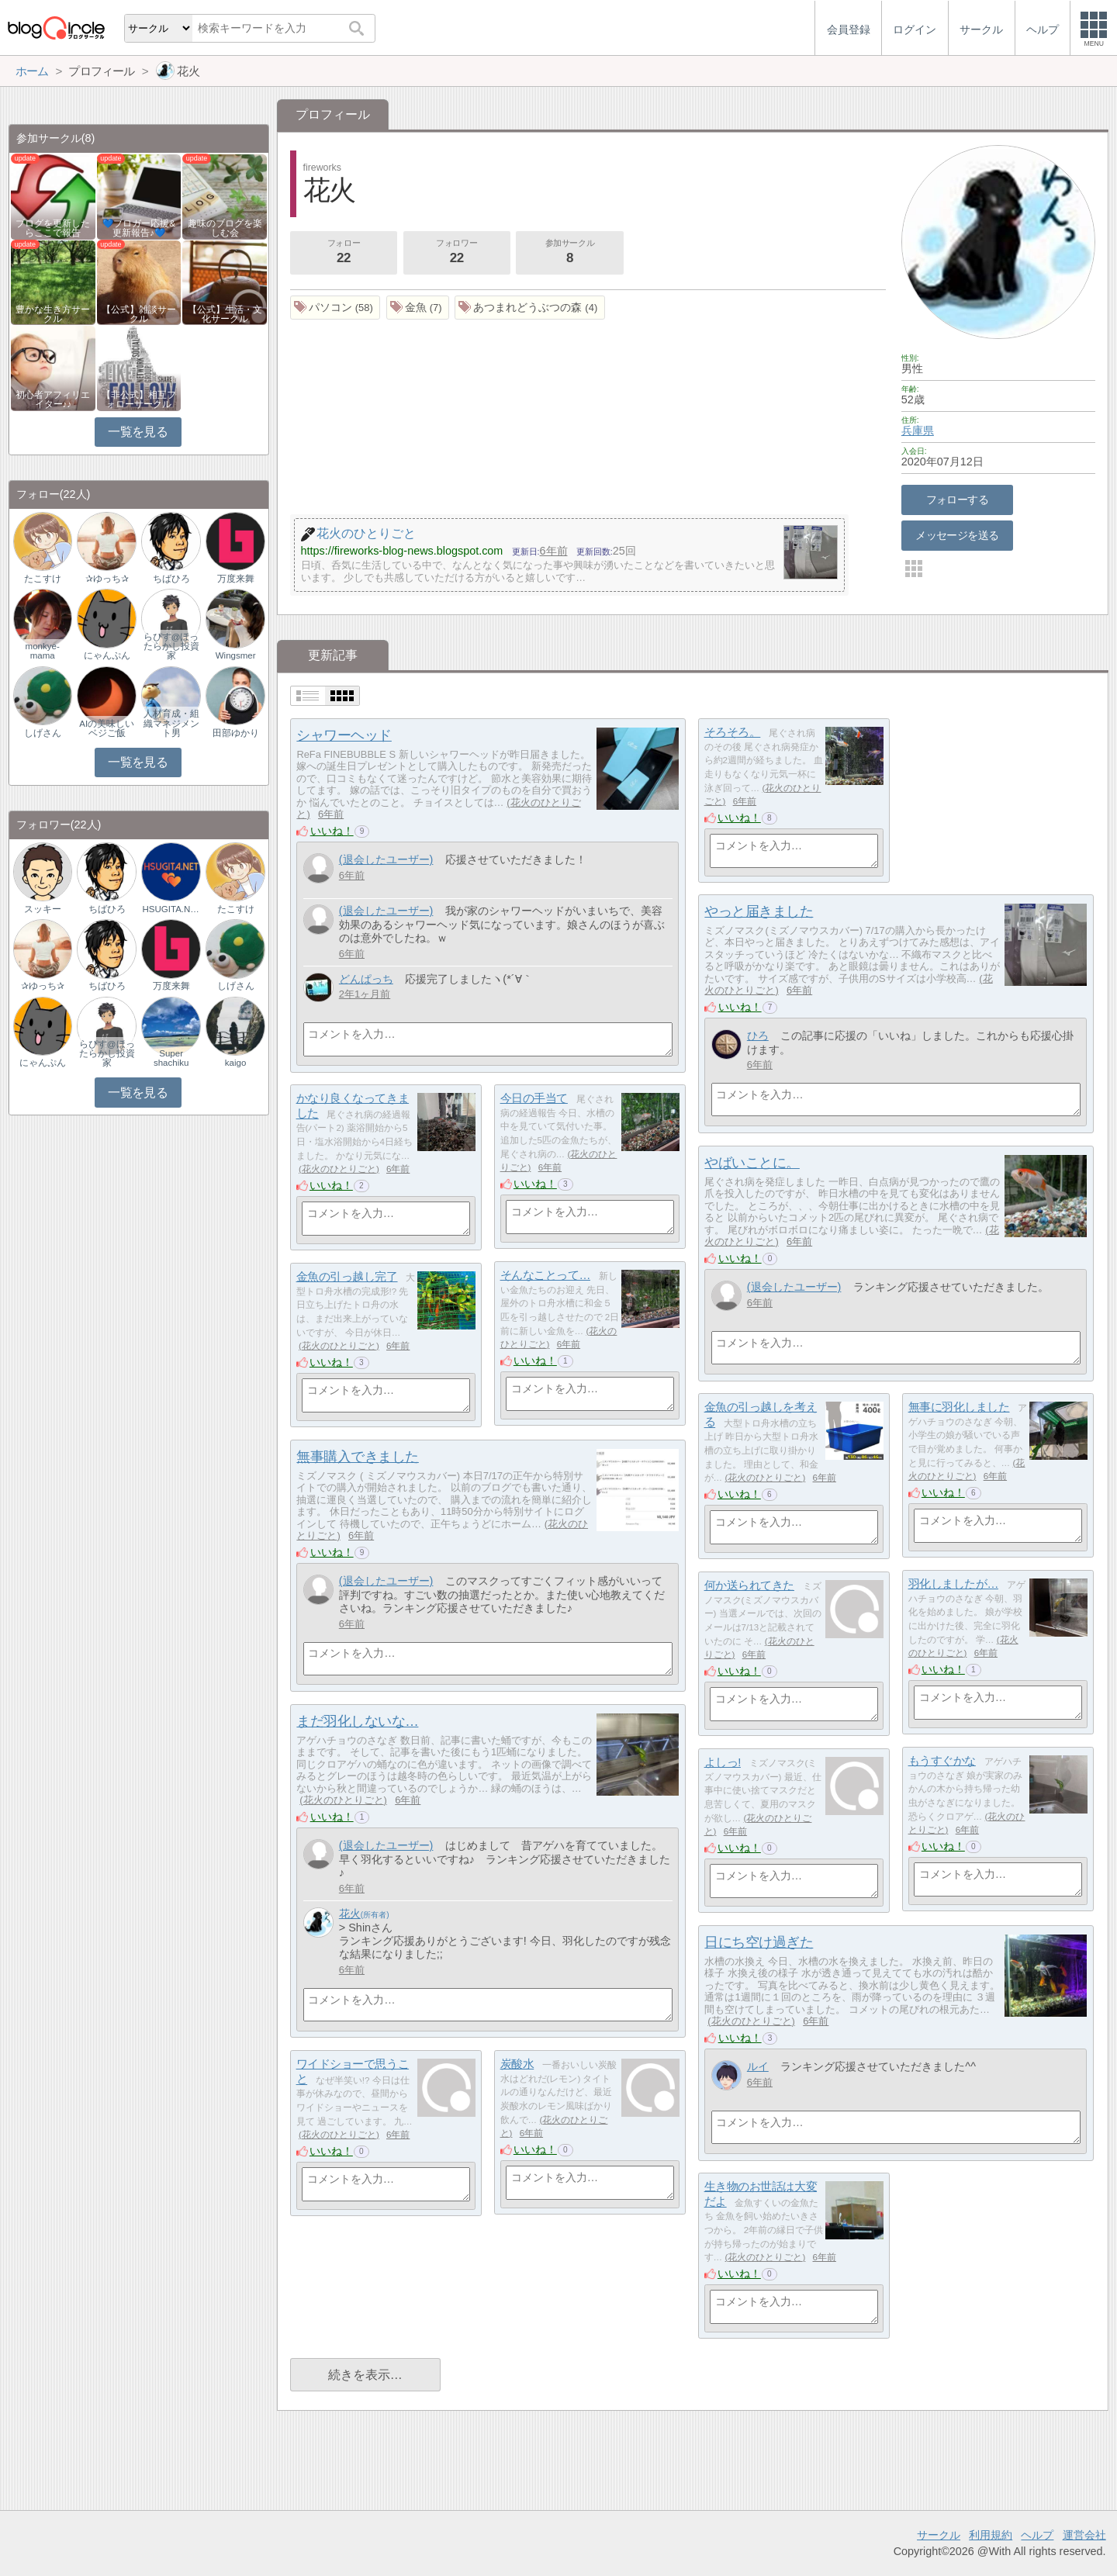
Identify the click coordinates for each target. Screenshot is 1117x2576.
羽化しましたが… (953, 1583)
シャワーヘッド (344, 735)
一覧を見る (138, 431)
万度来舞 (235, 578)
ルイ (758, 2066)
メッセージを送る (956, 535)
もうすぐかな (942, 1760)
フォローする (957, 499)
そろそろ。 (732, 731)
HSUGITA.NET (170, 909)
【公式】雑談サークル (139, 314)
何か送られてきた (749, 1585)
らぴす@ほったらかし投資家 (171, 646)
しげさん (42, 733)
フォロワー (457, 253)
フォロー (343, 253)
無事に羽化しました (959, 1406)
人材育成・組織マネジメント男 (171, 723)
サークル (938, 2535)
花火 (350, 1913)
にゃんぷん (107, 655)
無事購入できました (357, 1456)
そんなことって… (545, 1274)
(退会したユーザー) (386, 859)
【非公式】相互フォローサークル (139, 399)
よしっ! (722, 1762)
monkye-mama (43, 650)
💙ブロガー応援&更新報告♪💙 (138, 228)
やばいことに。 (752, 1162)
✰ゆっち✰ (107, 578)
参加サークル (570, 253)
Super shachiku (171, 1058)
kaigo (236, 1062)
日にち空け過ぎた (758, 1942)
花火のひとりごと (339, 1169)
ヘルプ (1037, 2535)
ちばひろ (171, 578)
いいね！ (332, 831)
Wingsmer (236, 655)
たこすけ (42, 578)
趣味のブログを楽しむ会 (225, 228)
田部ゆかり (236, 733)
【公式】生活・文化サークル (225, 314)
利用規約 (990, 2535)
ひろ (758, 1035)
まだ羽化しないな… (357, 1721)
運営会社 (1084, 2535)
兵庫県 (917, 430)
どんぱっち (366, 979)
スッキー (42, 909)
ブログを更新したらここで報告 (53, 228)
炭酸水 (517, 2063)
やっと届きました (758, 911)
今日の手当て (534, 1098)
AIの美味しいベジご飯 (106, 728)
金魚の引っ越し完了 (347, 1276)
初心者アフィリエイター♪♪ (53, 399)
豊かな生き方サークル (53, 314)
